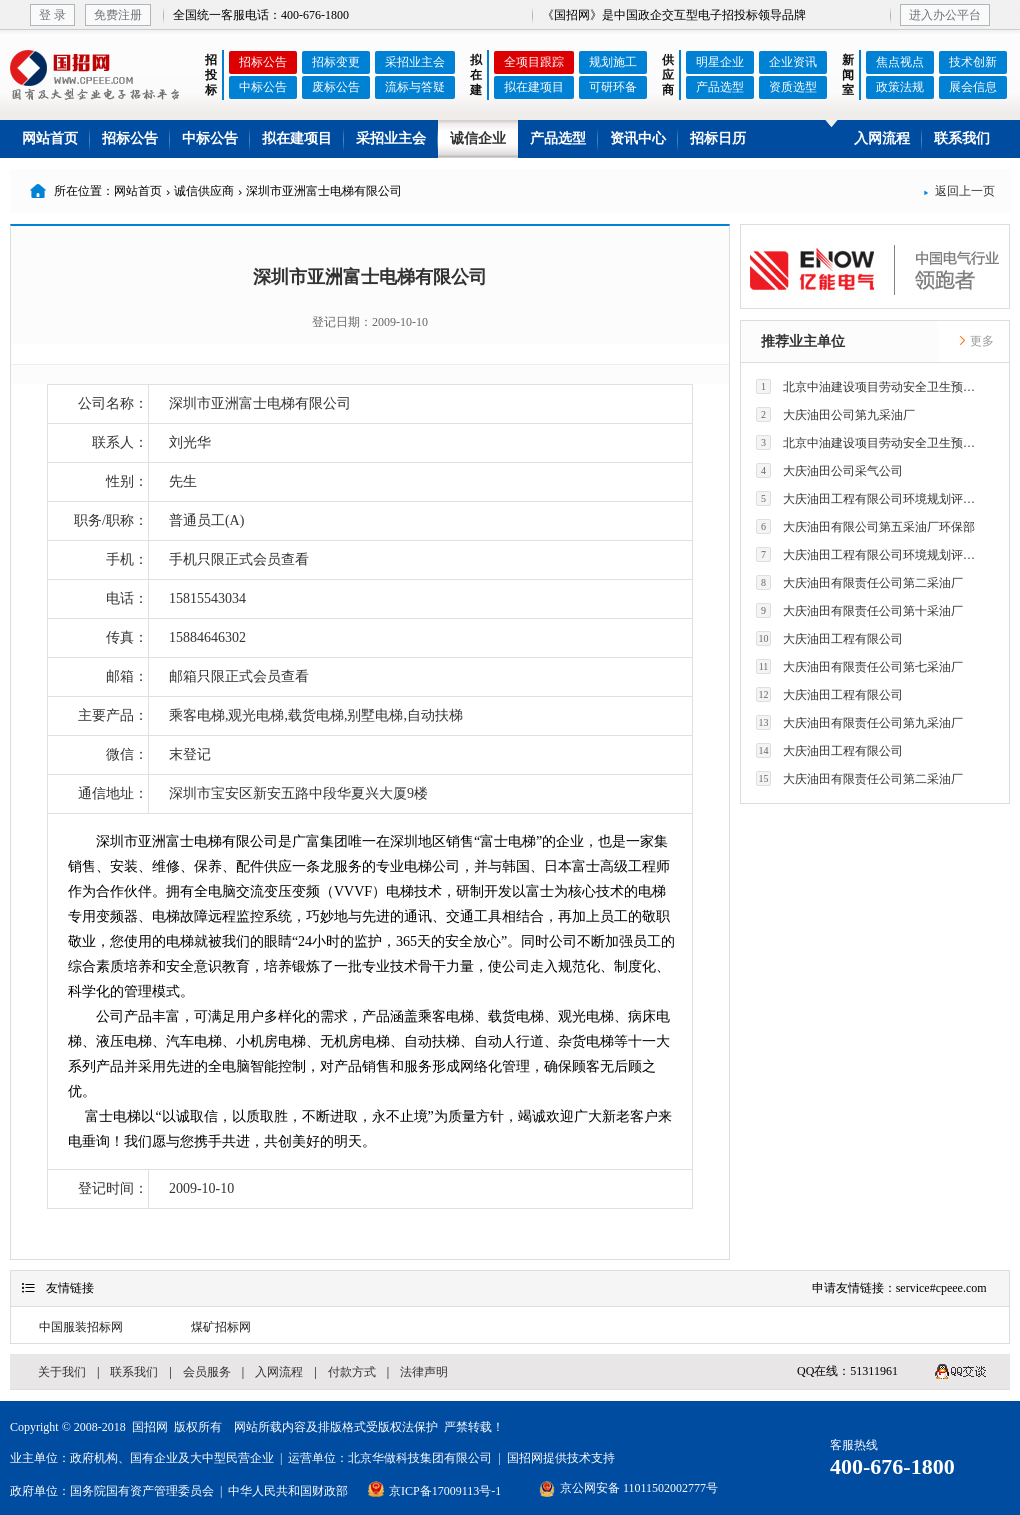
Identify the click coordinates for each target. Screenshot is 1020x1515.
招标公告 (263, 62)
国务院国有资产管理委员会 (142, 1491)
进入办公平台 (945, 15)
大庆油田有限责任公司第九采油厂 (859, 722)
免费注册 (118, 15)
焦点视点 (900, 62)
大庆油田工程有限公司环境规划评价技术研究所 (871, 498)
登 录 (52, 15)
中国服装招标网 (81, 1327)
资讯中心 (638, 138)
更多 (976, 341)
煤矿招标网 (221, 1327)
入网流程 (882, 138)
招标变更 (336, 62)
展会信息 (973, 87)
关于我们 (62, 1372)
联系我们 (962, 138)
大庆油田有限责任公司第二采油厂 (859, 582)
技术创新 (973, 62)
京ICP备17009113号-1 (445, 1491)
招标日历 (718, 138)
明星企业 (720, 62)
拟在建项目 (534, 87)
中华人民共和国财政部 (288, 1491)
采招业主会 (415, 62)
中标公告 (263, 87)
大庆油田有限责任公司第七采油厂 (859, 666)
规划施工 (613, 62)
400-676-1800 (892, 1466)
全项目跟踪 (534, 62)
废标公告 (336, 87)
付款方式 (352, 1372)
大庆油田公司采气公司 (829, 470)
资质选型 (793, 87)
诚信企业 (478, 138)
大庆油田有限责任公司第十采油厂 (859, 610)
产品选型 (720, 87)
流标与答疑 (415, 87)
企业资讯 (793, 62)
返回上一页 (959, 191)
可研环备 (613, 87)
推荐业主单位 (803, 341)
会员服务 (207, 1372)
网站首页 (50, 138)
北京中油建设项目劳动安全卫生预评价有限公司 (871, 386)
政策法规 (900, 87)
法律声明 (424, 1372)
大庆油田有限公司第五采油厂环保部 (865, 526)
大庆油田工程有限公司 (829, 638)
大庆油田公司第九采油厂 (835, 414)
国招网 (150, 1427)
